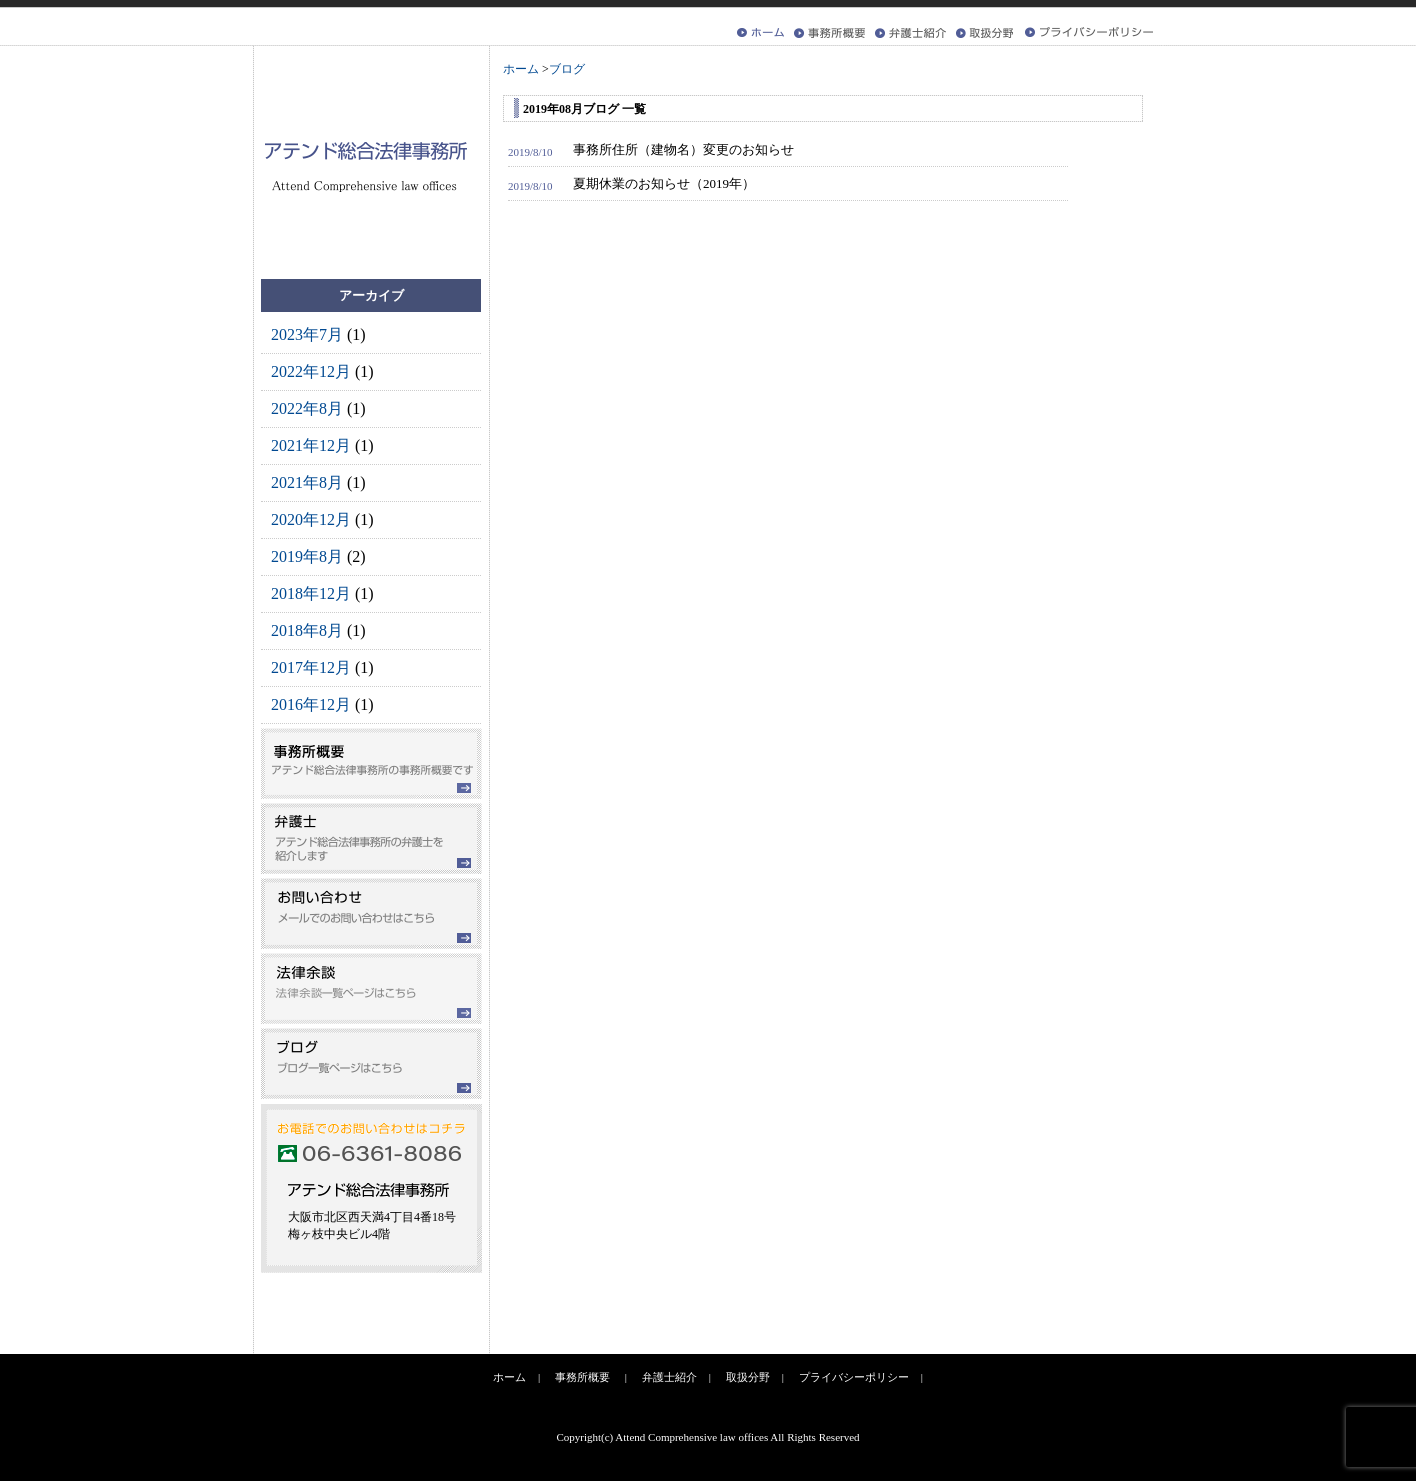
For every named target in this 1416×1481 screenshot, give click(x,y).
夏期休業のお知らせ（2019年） (664, 183)
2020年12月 (311, 519)
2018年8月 (307, 630)
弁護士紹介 (669, 1377)
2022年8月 (307, 408)
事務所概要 (582, 1377)
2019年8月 (307, 556)
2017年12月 (311, 667)
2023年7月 (307, 334)
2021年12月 (311, 445)
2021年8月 (307, 482)
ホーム (509, 1377)
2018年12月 (311, 593)
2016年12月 (311, 704)
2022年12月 (311, 371)
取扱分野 (748, 1377)
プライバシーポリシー (854, 1377)
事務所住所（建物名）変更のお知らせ (683, 149)
